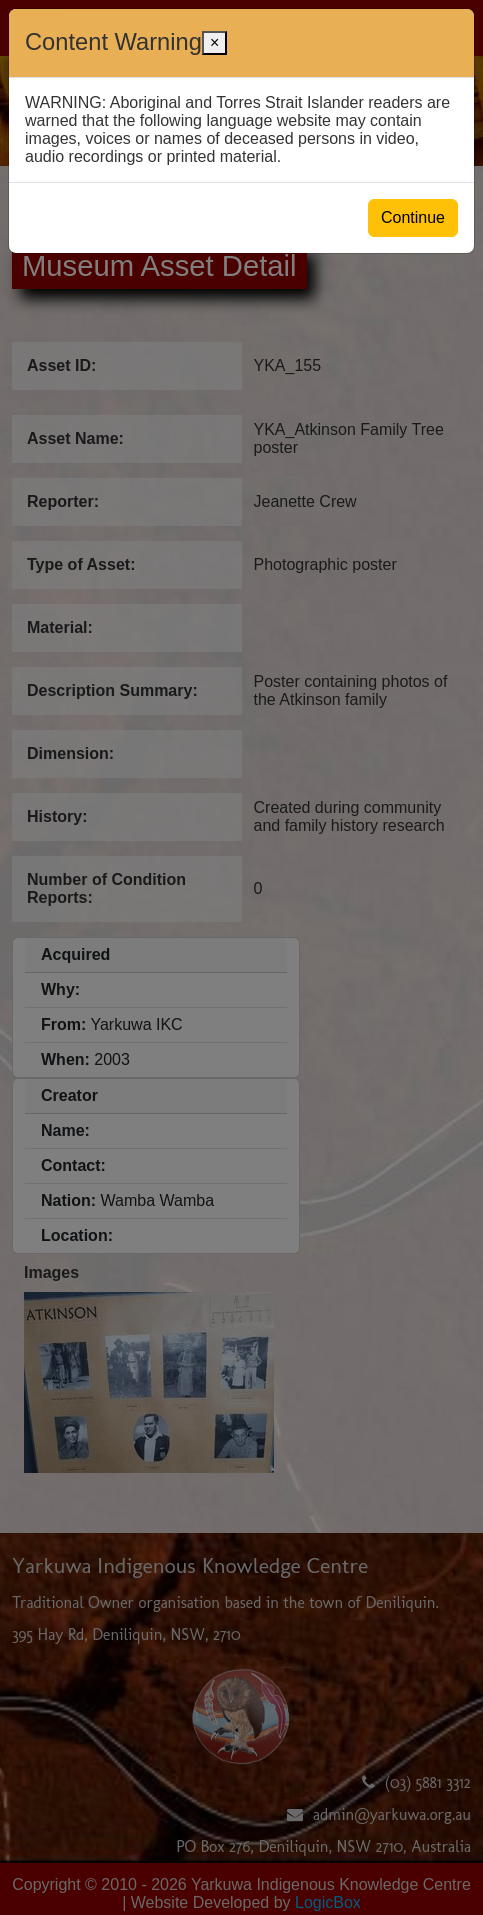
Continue (413, 217)
